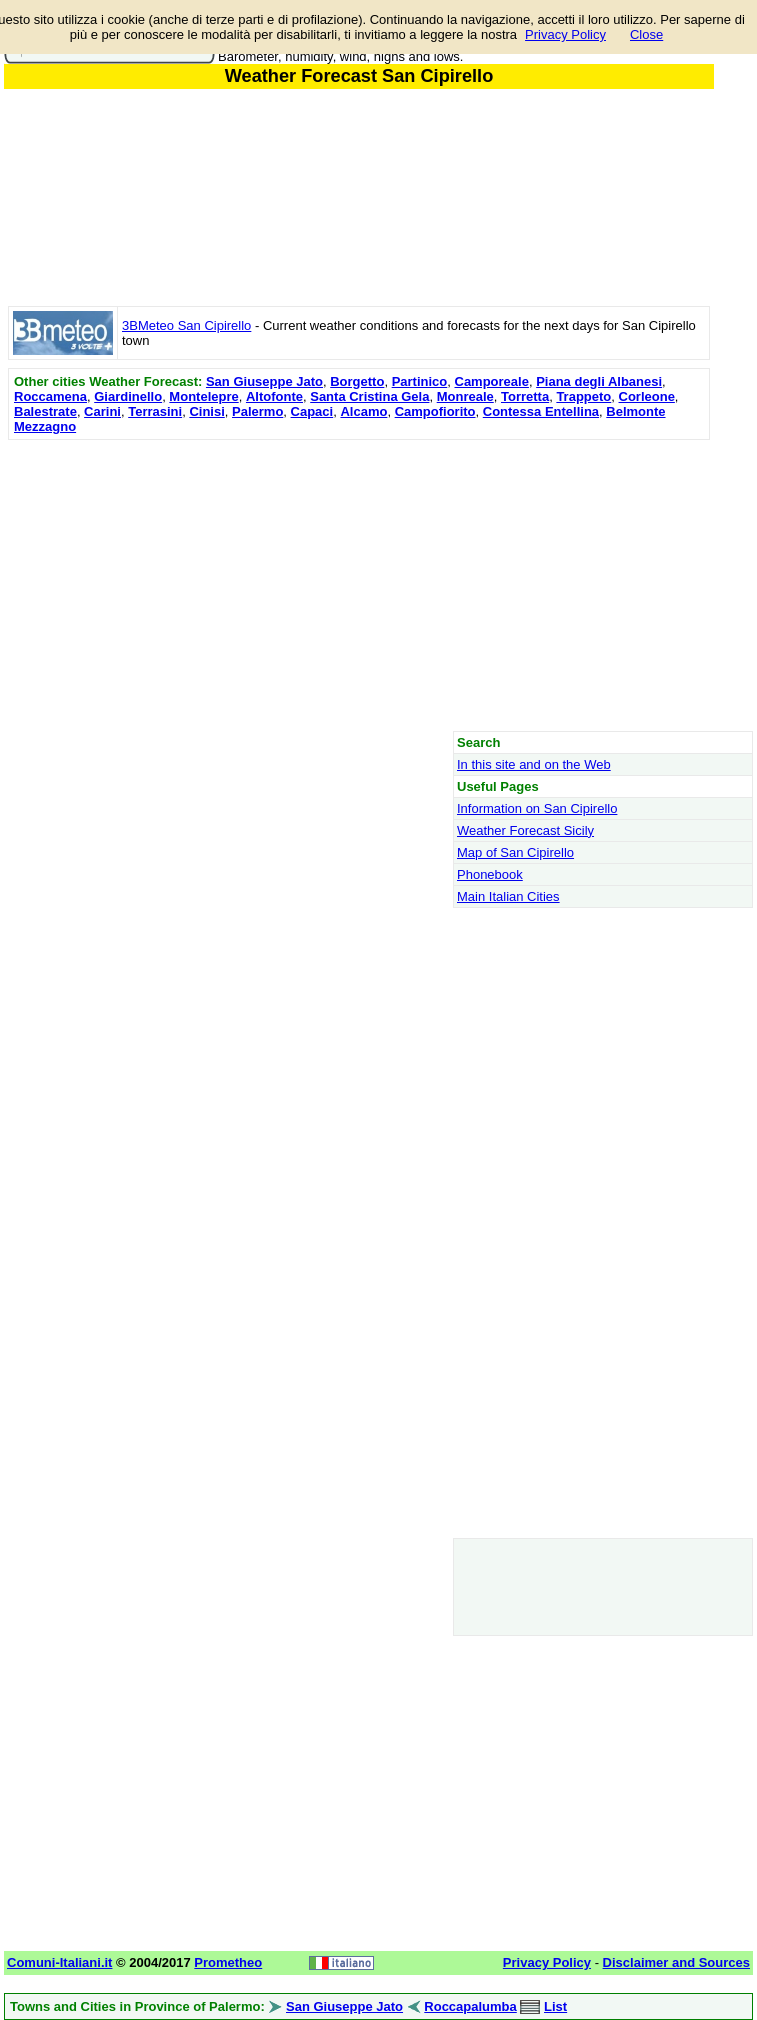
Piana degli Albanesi (599, 381)
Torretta (525, 396)
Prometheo (228, 1962)
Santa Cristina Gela (369, 396)
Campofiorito (435, 411)
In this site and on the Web (534, 764)
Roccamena (50, 396)
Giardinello (128, 396)
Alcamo (363, 411)
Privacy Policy (565, 34)
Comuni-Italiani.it (59, 1962)
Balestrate (45, 411)
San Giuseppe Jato (264, 381)
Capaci (312, 411)
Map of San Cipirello (515, 852)
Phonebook (490, 874)
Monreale (465, 396)
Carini (102, 411)
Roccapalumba (470, 2006)
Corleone (647, 396)
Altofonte (274, 396)
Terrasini (155, 411)
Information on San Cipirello (537, 808)
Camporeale (492, 381)
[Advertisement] (359, 585)
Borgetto (357, 381)
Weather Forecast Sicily (525, 830)
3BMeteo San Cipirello (186, 325)
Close (646, 34)
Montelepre (203, 396)
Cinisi (206, 411)
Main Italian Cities (508, 896)
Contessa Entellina (541, 411)
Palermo (257, 411)
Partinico (420, 381)
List (555, 2006)
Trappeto (583, 396)
